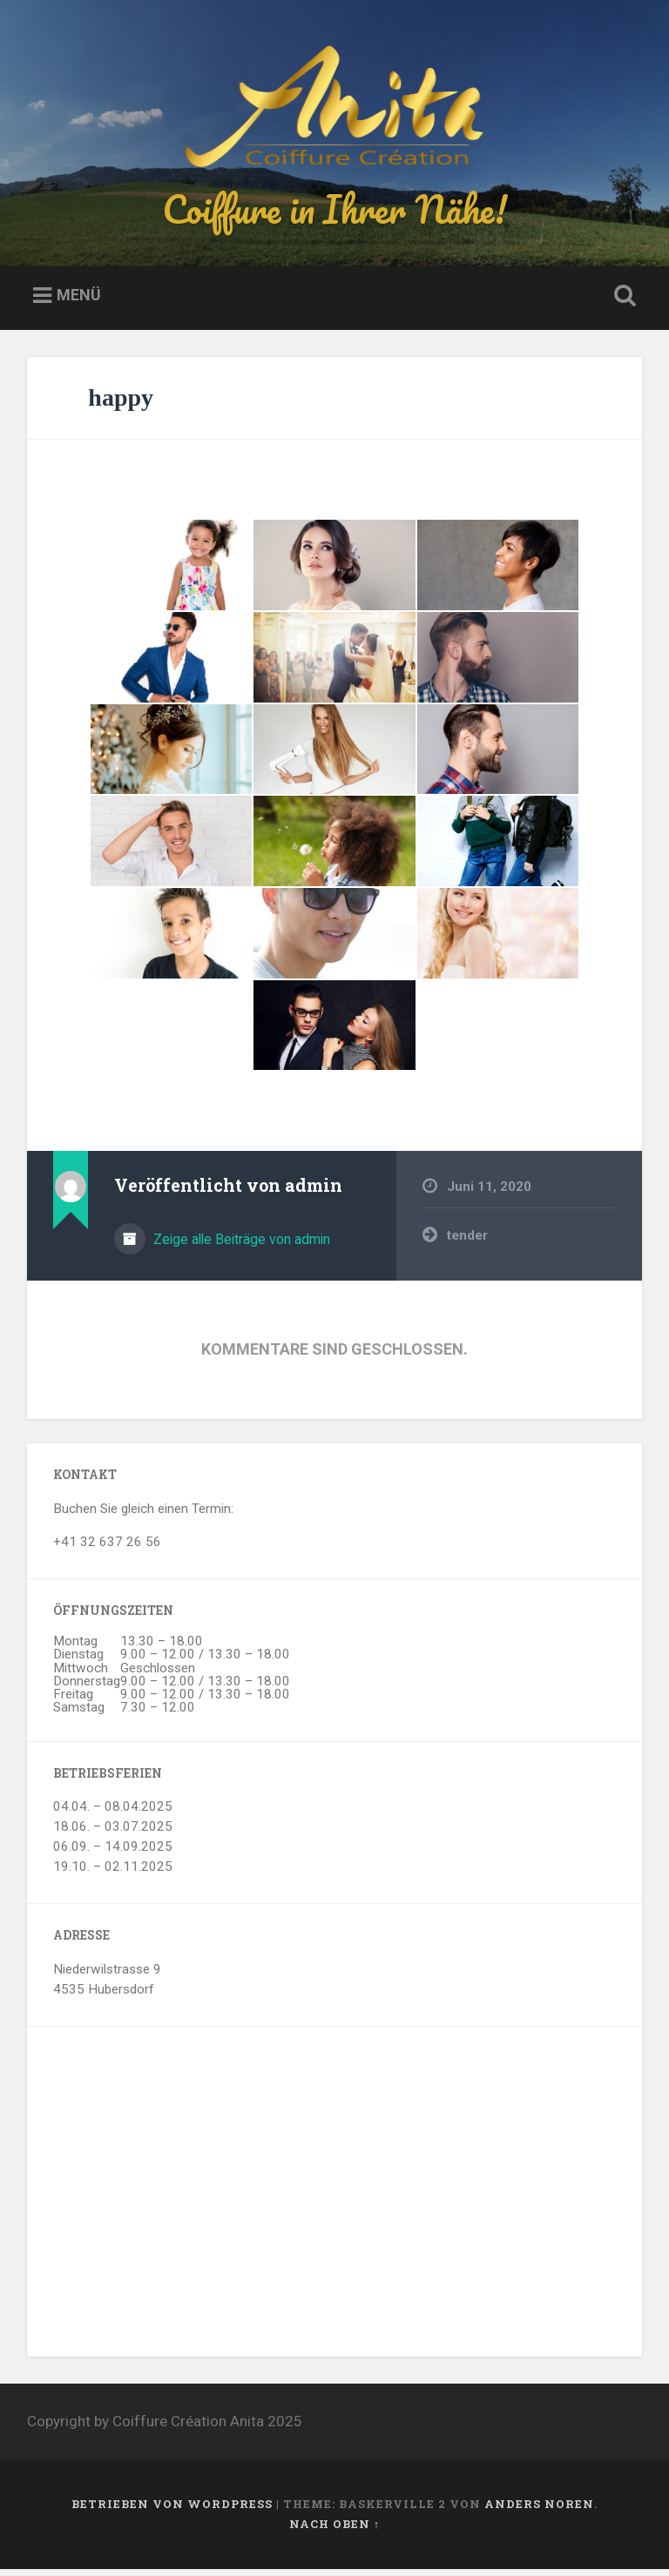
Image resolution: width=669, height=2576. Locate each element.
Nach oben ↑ (334, 2531)
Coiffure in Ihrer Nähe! (334, 212)
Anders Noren (539, 2511)
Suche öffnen (622, 303)
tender (467, 1242)
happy (120, 404)
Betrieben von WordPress (172, 2511)
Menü (79, 302)
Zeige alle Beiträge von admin (240, 1246)
